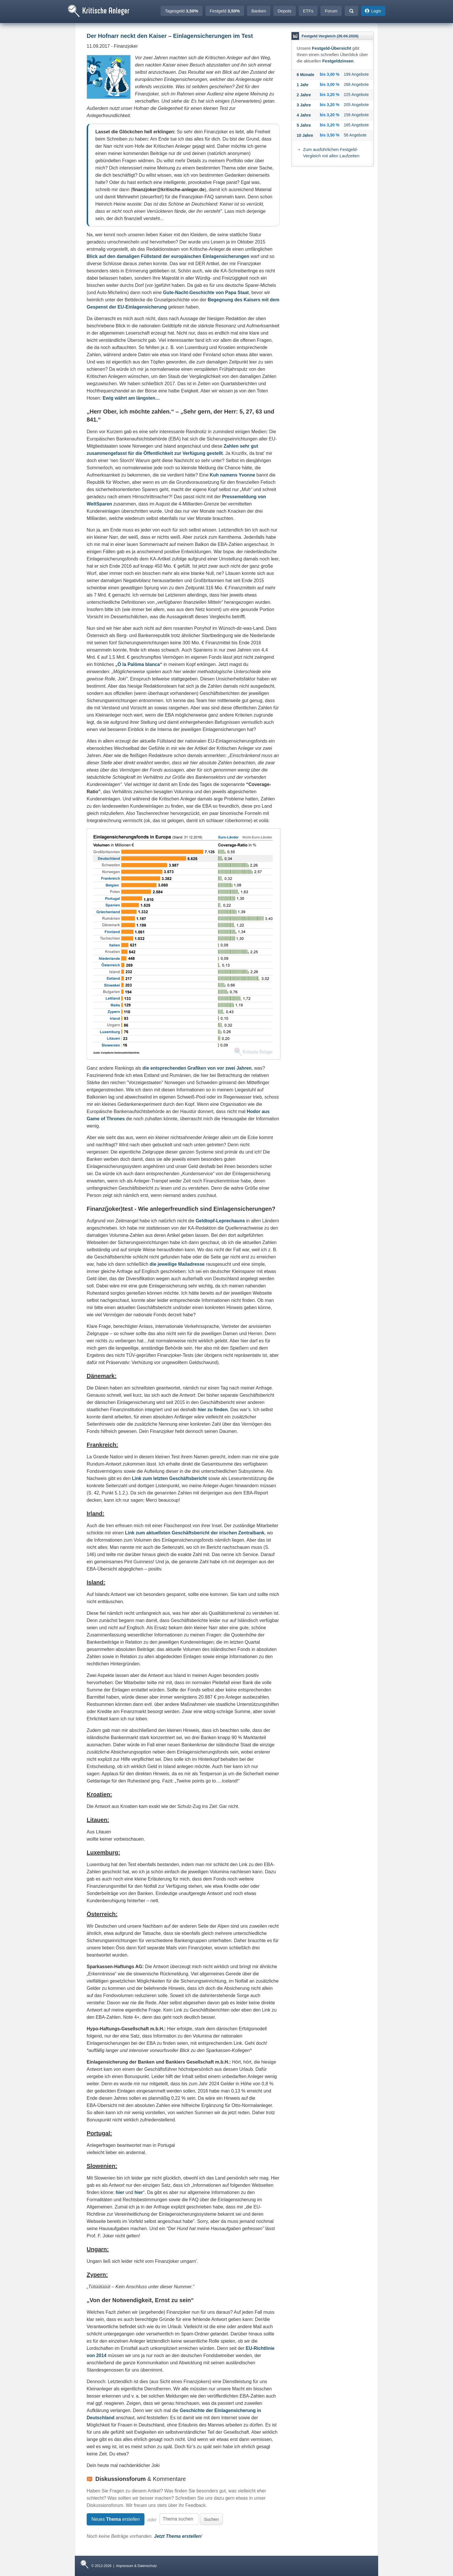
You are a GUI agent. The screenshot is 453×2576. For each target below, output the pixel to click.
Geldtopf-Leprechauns (220, 1220)
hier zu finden (213, 1409)
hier (120, 2192)
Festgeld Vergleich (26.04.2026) (330, 36)
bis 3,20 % (329, 94)
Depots (285, 10)
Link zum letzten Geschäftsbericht (169, 1478)
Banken (258, 10)
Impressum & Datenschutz (136, 2566)
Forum (331, 10)
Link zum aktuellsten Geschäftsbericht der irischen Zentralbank (195, 1532)
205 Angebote (356, 104)
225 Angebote (356, 94)
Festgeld (225, 10)
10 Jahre (305, 135)
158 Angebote (356, 114)
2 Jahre (304, 95)
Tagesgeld (181, 10)
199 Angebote (356, 74)
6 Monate (305, 74)
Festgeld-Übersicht (331, 48)
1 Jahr (303, 84)
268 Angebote (356, 84)
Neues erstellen (115, 2519)
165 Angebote (356, 125)
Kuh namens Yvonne (232, 475)
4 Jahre (304, 115)
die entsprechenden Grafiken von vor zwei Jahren (197, 1068)
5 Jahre (304, 125)
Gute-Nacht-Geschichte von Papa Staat (206, 292)
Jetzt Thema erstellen (177, 2536)
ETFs (308, 10)
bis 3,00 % (329, 74)
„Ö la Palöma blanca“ (138, 664)
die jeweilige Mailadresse (177, 1264)
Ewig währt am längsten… (131, 398)
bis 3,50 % (329, 135)
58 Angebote (355, 135)
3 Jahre (304, 105)
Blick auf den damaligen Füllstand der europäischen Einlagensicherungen (168, 256)
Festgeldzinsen (337, 60)
